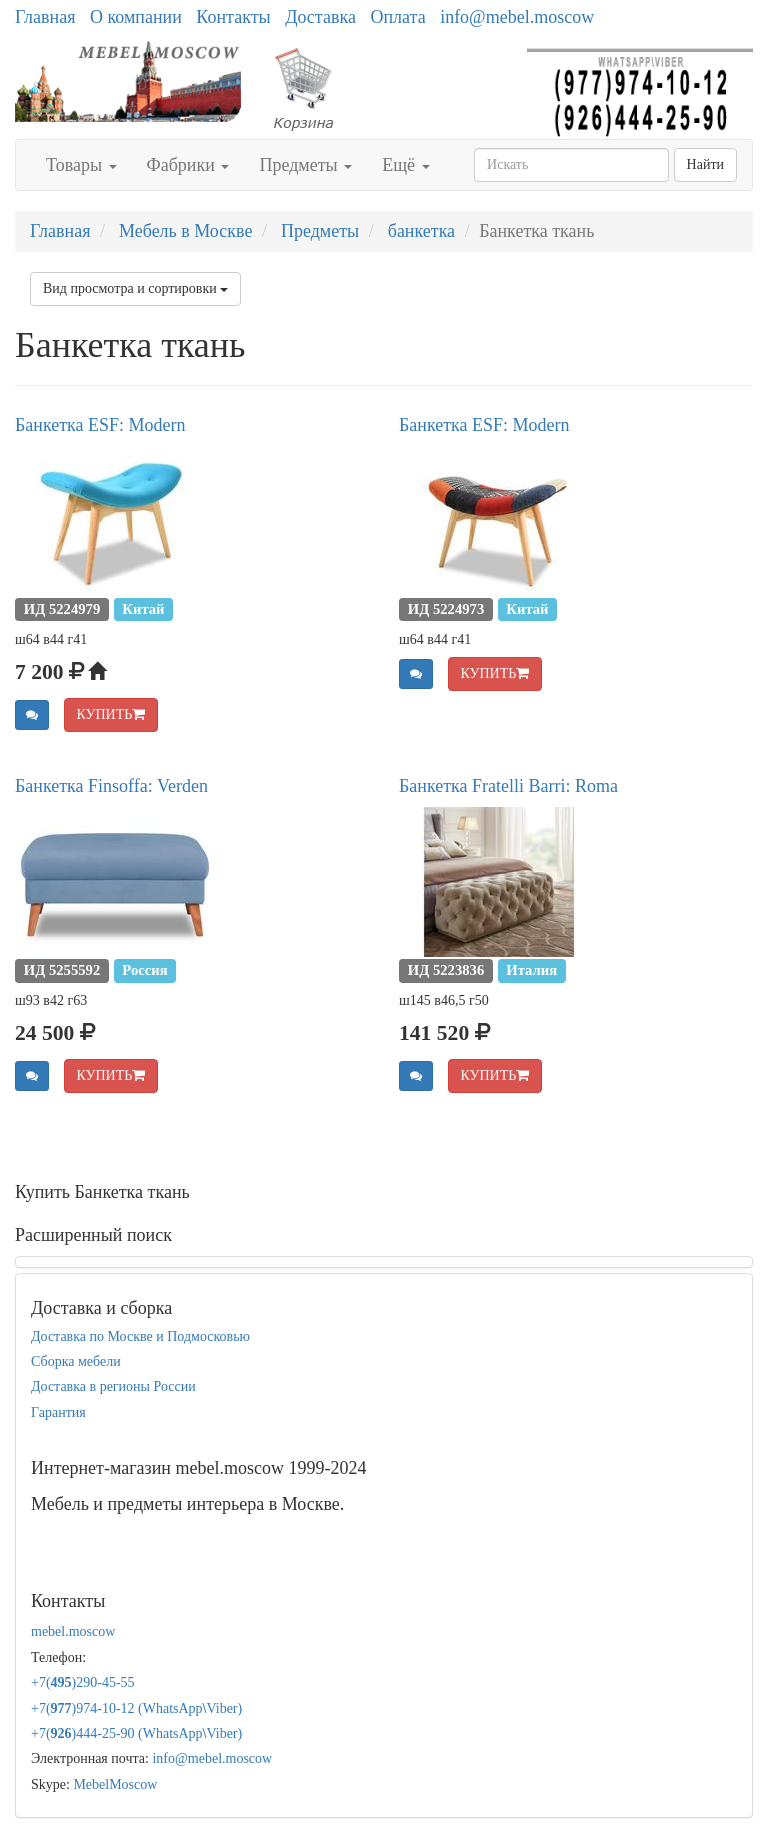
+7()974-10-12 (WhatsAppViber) (136, 1708)
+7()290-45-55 (83, 1682)
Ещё (405, 165)
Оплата (397, 17)
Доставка (320, 17)
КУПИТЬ (111, 714)
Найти (705, 164)
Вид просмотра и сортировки (135, 288)
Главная (45, 17)
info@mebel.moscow (517, 17)
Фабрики (188, 165)
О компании (136, 17)
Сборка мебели (76, 1361)
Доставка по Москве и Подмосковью (140, 1336)
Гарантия (58, 1412)
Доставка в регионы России (113, 1386)
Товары (81, 165)
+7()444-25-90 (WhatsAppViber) (136, 1733)
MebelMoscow (115, 1784)
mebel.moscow (73, 1631)
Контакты (233, 17)
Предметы (305, 165)
